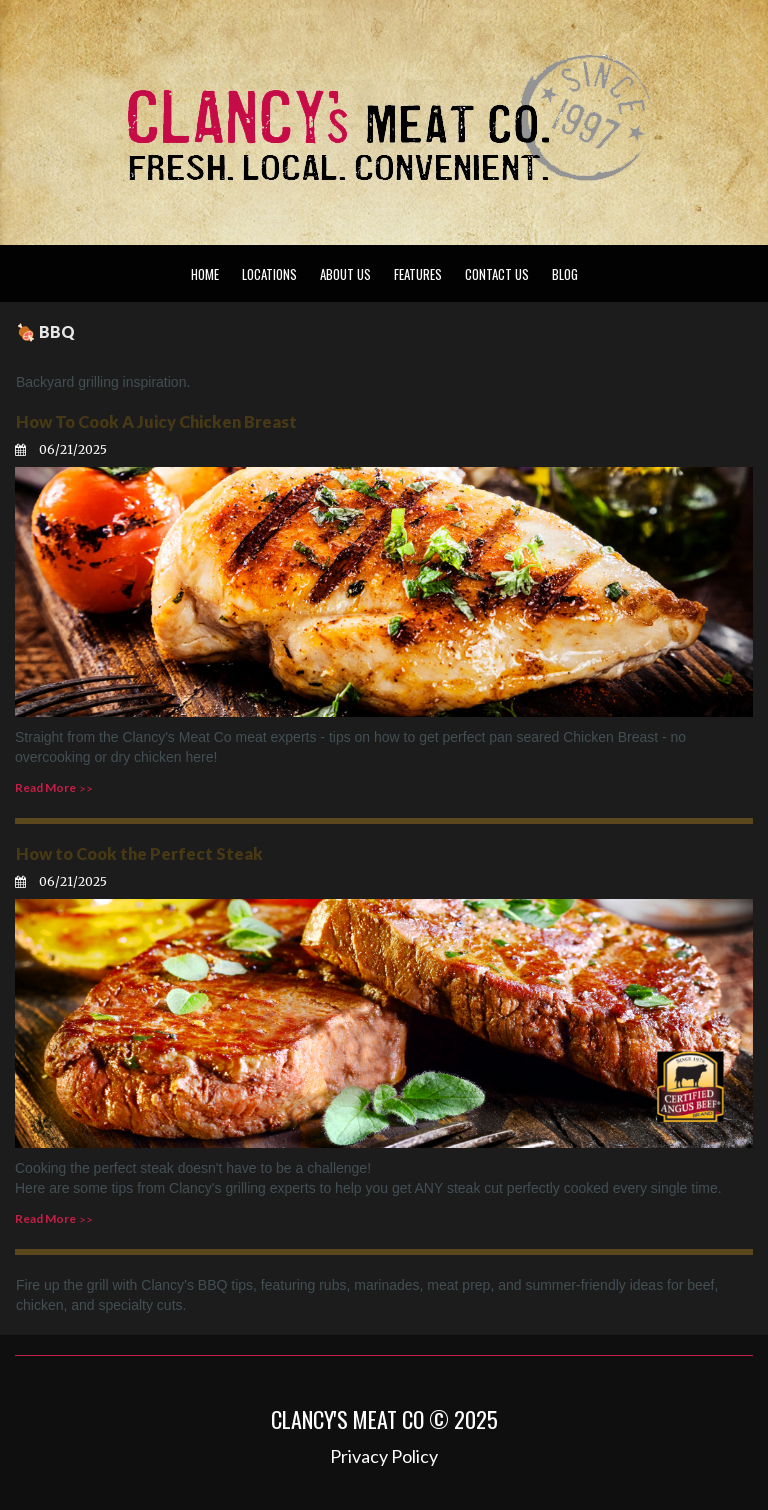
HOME (205, 274)
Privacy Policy (384, 1453)
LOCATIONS (269, 274)
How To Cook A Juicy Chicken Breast (153, 421)
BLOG (565, 274)
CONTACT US (497, 274)
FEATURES (418, 274)
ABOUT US (345, 274)
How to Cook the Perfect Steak (136, 851)
